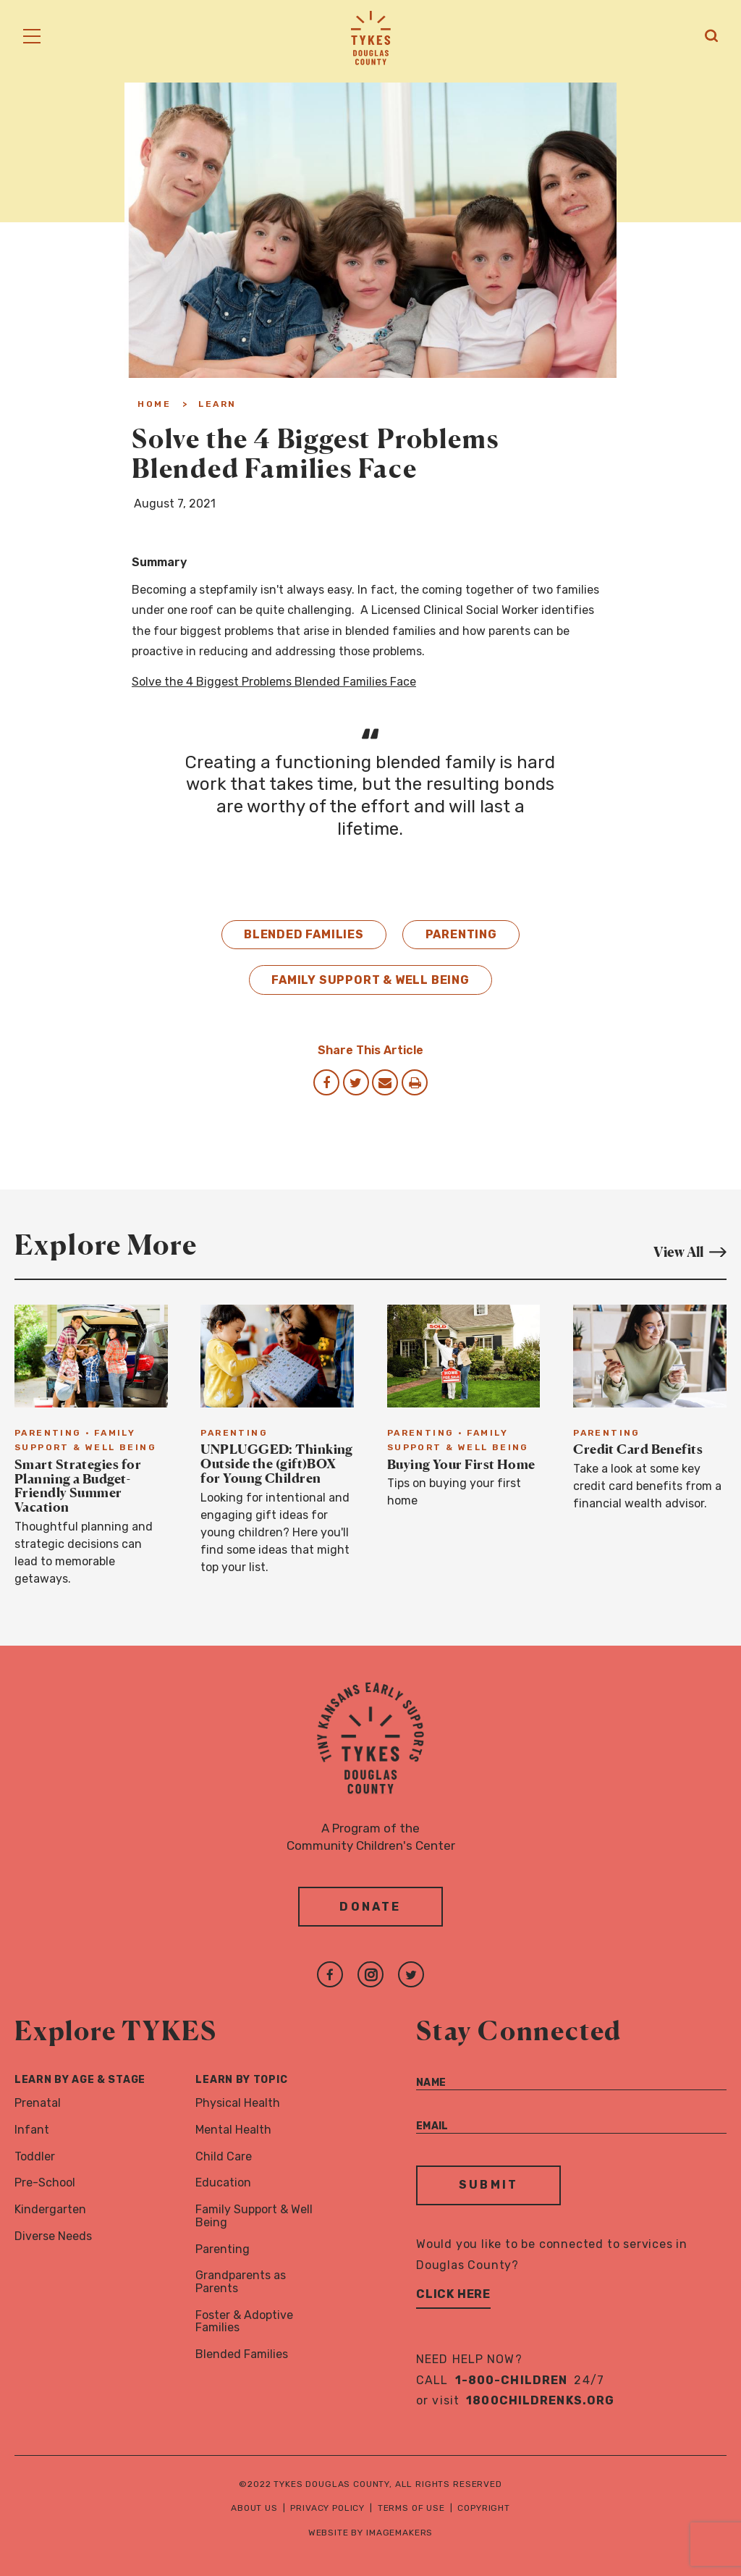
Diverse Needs (53, 2236)
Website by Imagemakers (370, 2532)
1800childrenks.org (540, 2400)
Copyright (483, 2508)
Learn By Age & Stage (79, 2080)
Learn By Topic (241, 2080)
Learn (217, 404)
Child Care (223, 2156)
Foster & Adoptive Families (244, 2321)
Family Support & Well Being (370, 980)
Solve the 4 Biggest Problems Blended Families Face (274, 682)
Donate (370, 1907)
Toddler (34, 2156)
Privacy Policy (327, 2508)
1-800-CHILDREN (511, 2380)
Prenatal (37, 2103)
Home (154, 404)
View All (690, 1250)
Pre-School (44, 2182)
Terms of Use (411, 2508)
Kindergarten (50, 2209)
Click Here (453, 2294)
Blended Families (304, 934)
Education (223, 2182)
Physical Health (237, 2103)
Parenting (461, 934)
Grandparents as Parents (240, 2281)
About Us (254, 2508)
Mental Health (233, 2130)
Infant (31, 2130)
